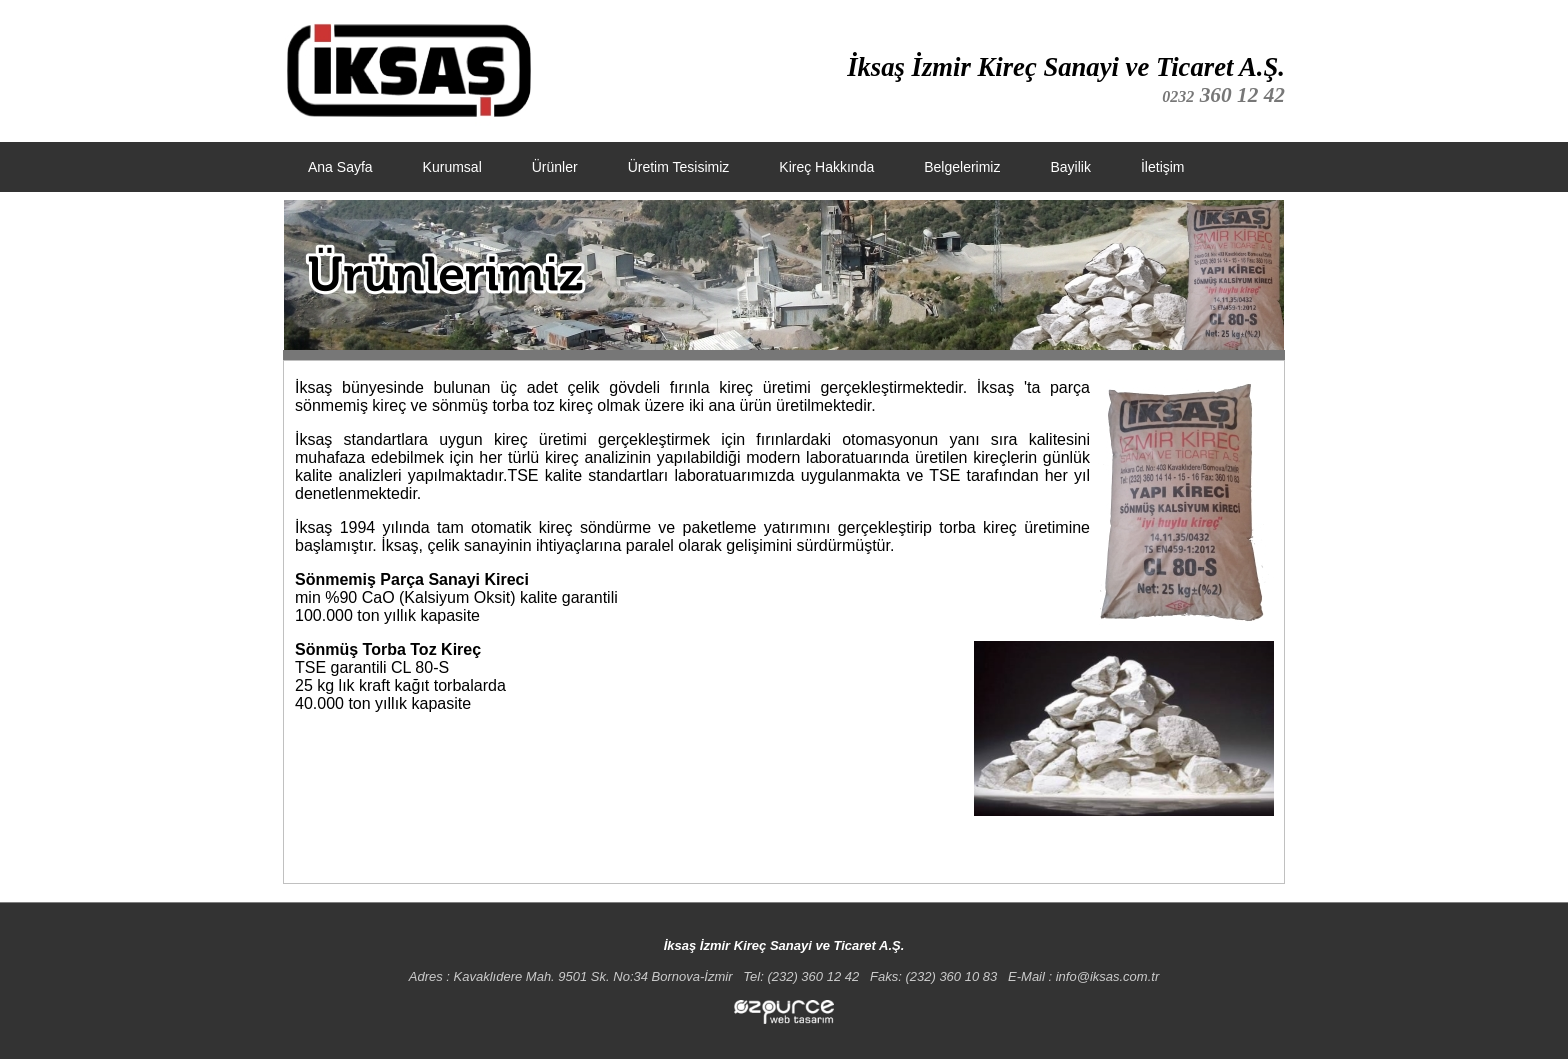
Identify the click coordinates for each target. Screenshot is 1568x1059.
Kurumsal (452, 167)
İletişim (1163, 167)
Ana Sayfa (340, 167)
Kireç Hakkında (826, 167)
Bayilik (1070, 167)
